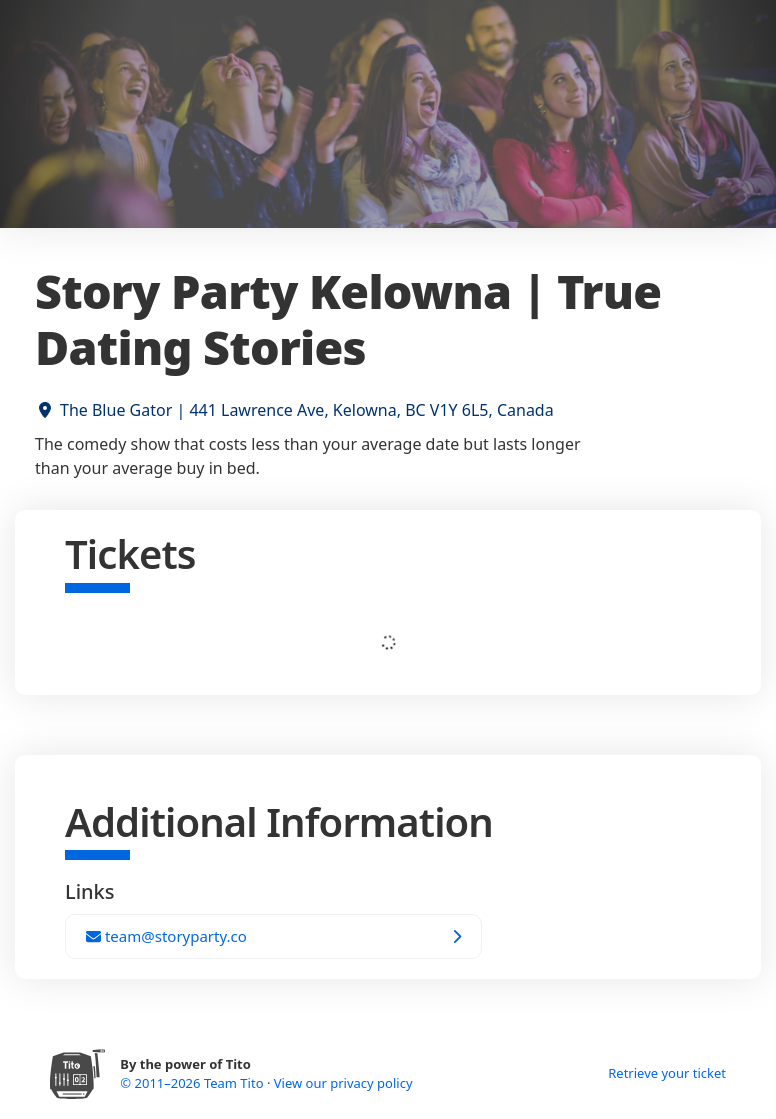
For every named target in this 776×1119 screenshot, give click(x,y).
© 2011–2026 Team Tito (193, 1083)
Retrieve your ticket (667, 1073)
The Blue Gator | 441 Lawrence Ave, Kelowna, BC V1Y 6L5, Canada (307, 410)
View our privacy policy (343, 1083)
